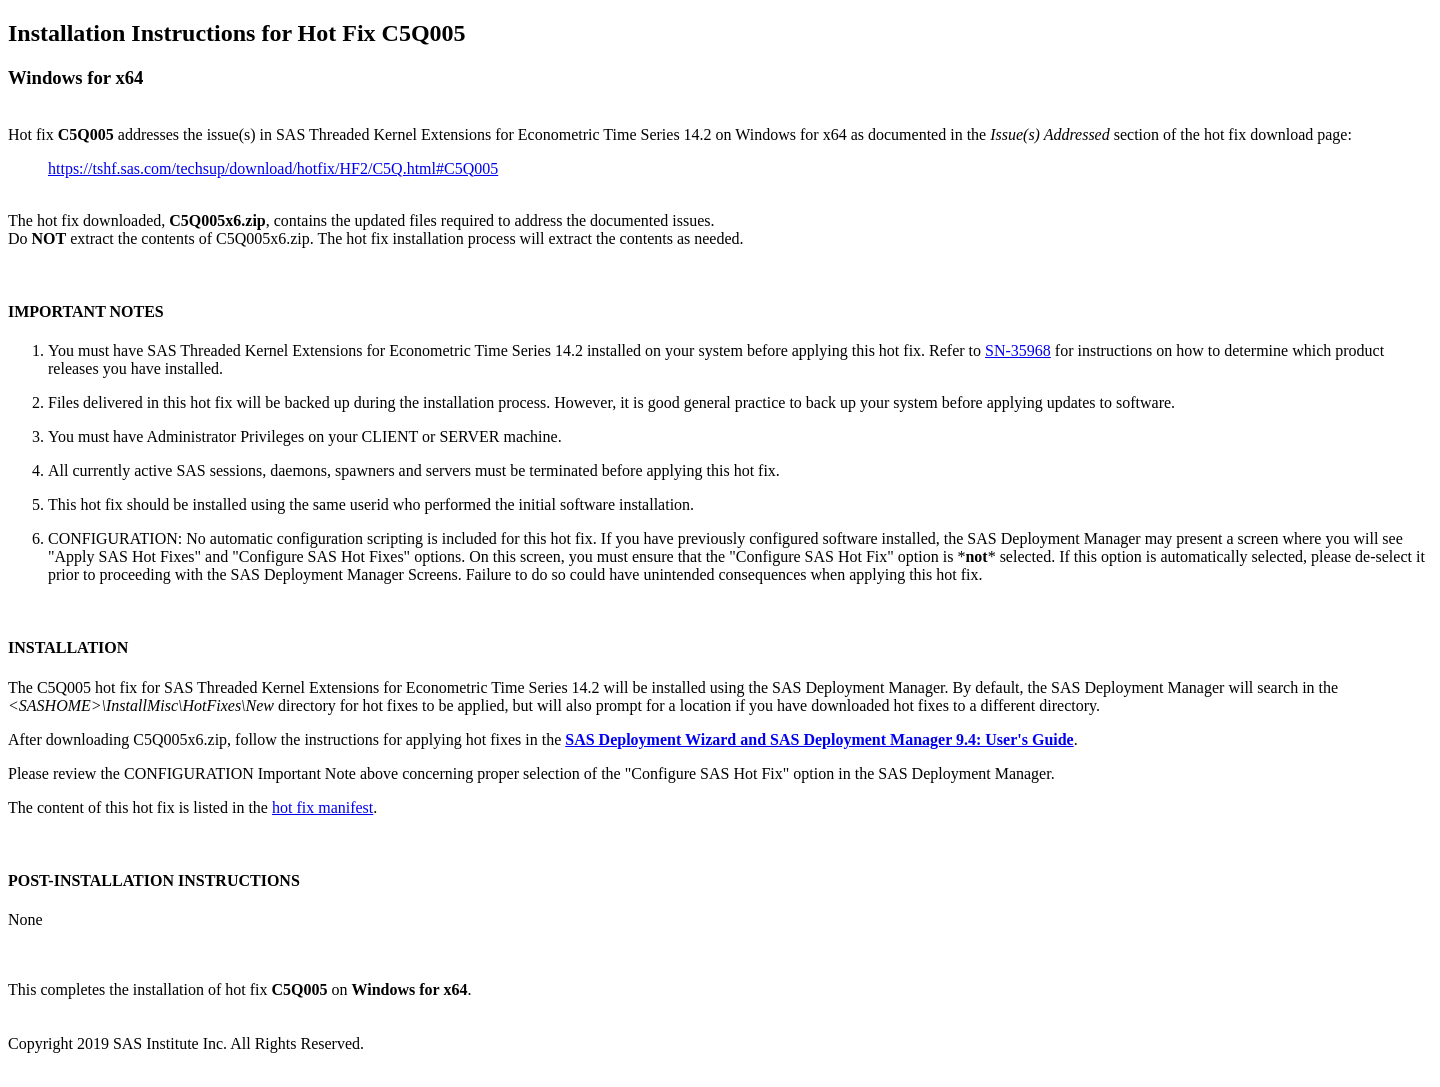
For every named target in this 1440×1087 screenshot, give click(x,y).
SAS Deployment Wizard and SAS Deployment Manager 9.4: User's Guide (819, 739)
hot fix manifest (322, 807)
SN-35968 (1018, 350)
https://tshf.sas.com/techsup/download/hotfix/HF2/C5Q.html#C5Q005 (273, 168)
